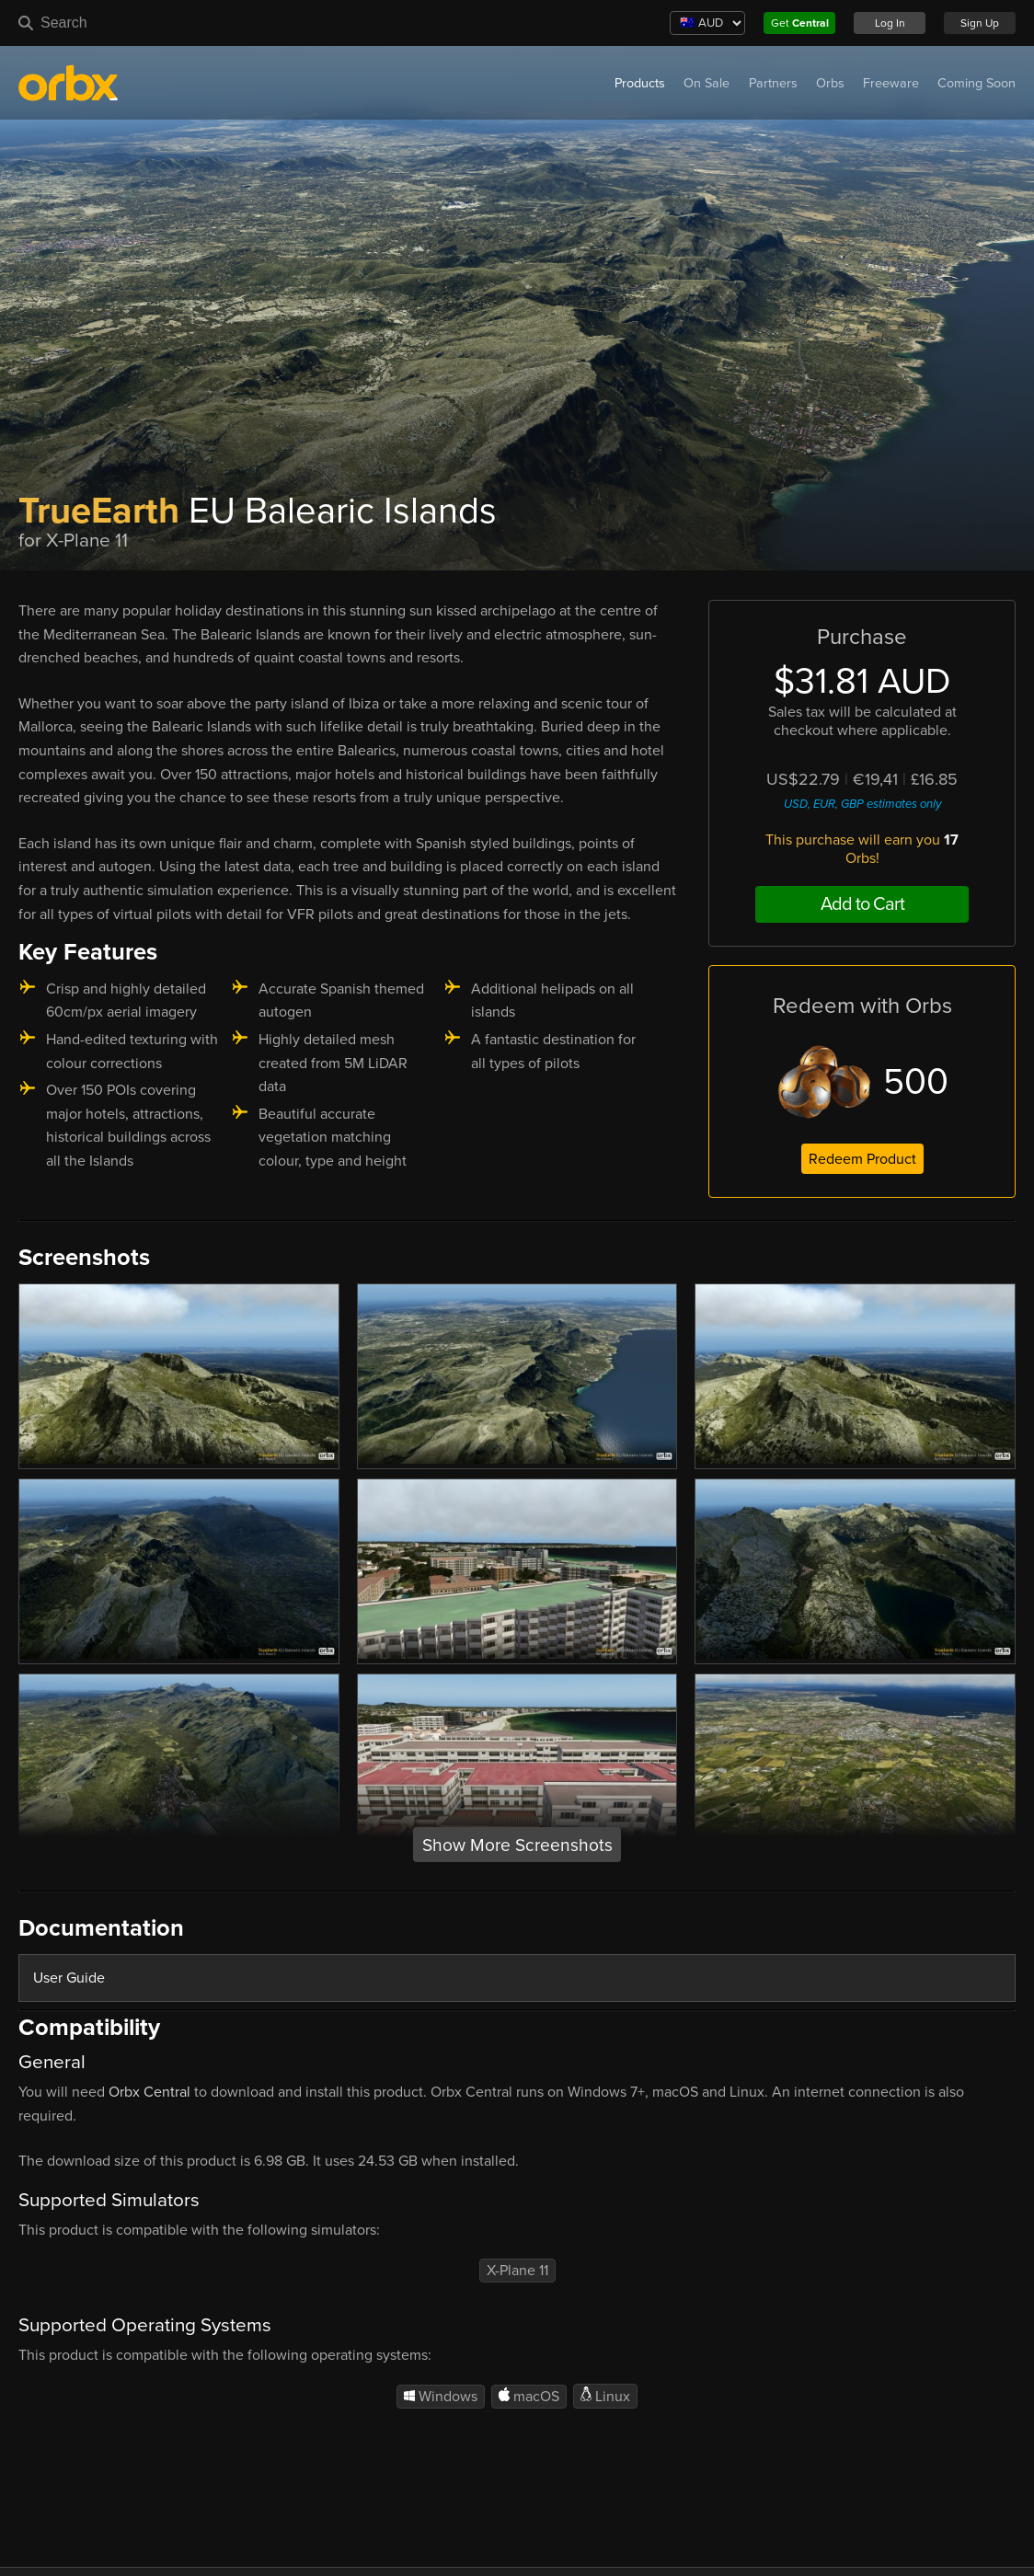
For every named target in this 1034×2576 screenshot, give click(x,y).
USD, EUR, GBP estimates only (862, 804)
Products (640, 83)
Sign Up (979, 23)
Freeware (891, 83)
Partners (773, 83)
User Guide (69, 1978)
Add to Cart (862, 904)
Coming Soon (976, 83)
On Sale (707, 83)
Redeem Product (862, 1159)
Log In (890, 23)
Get (800, 23)
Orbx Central (149, 2092)
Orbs (830, 83)
